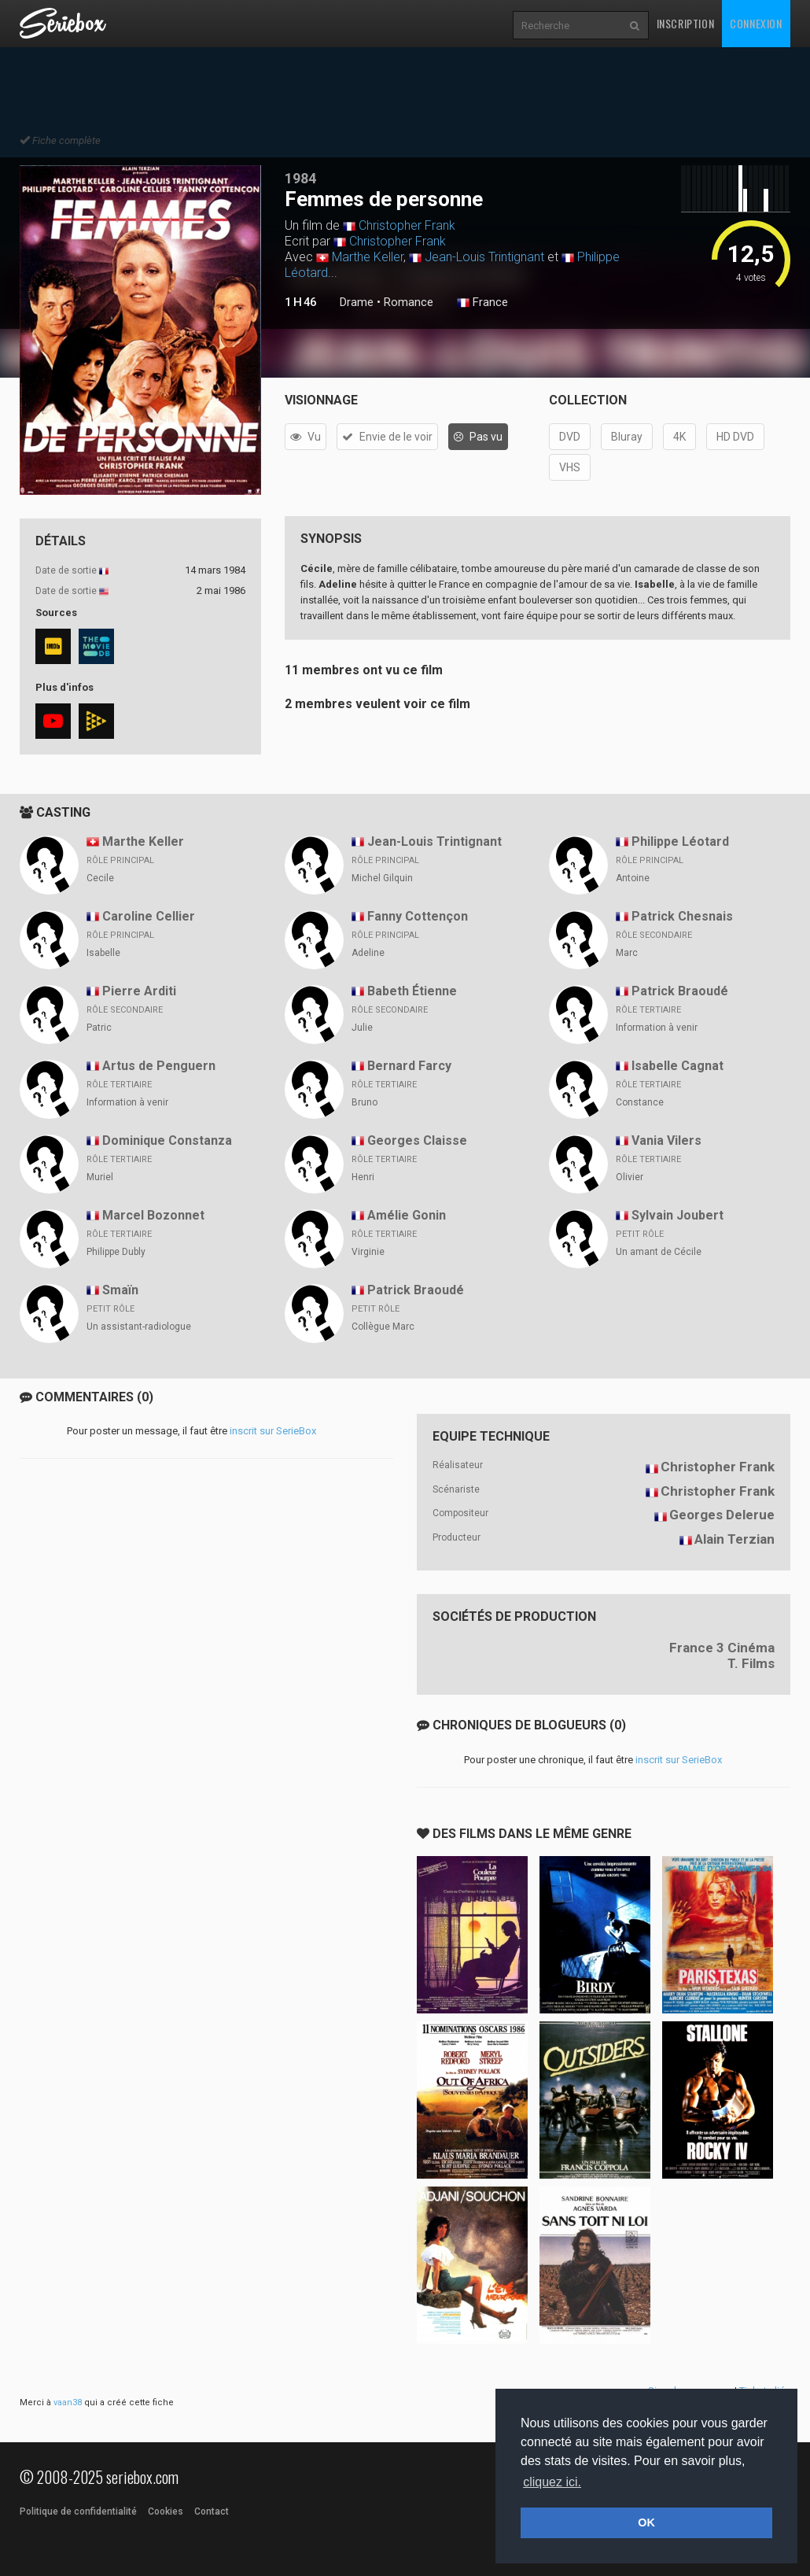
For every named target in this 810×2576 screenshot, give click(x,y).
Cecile (100, 878)
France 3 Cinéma (722, 1647)
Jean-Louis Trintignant (484, 256)
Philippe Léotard (680, 841)
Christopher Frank (407, 225)
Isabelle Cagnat (677, 1065)
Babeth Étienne (412, 991)
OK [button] (646, 2522)
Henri (363, 1177)
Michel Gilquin (382, 878)
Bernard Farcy (409, 1065)
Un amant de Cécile (658, 1251)
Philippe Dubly (116, 1251)
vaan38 (67, 2402)
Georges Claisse (417, 1140)
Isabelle (103, 952)
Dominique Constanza (167, 1140)
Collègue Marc (383, 1326)
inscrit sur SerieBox (273, 1431)
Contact (211, 2511)
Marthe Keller (367, 256)
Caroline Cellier (148, 916)
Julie (362, 1027)
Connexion (756, 23)
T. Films (751, 1663)
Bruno (364, 1102)
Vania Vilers (666, 1140)
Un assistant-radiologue (139, 1326)
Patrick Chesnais (682, 916)
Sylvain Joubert (677, 1215)
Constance (640, 1102)
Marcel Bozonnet (153, 1215)
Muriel (100, 1177)
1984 (300, 178)
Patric (99, 1027)
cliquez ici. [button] (552, 2482)
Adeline (368, 952)
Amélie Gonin (406, 1215)
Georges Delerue (722, 1514)
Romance (408, 302)
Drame (357, 302)
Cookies (165, 2511)
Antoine (633, 878)
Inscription (686, 23)
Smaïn (120, 1289)
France (482, 303)
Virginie (368, 1251)
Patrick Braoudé (679, 991)
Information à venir (657, 1027)
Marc (627, 952)
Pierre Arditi (139, 991)
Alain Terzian (734, 1539)
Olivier (629, 1177)
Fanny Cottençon (417, 916)
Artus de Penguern (158, 1065)
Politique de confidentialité (78, 2511)
